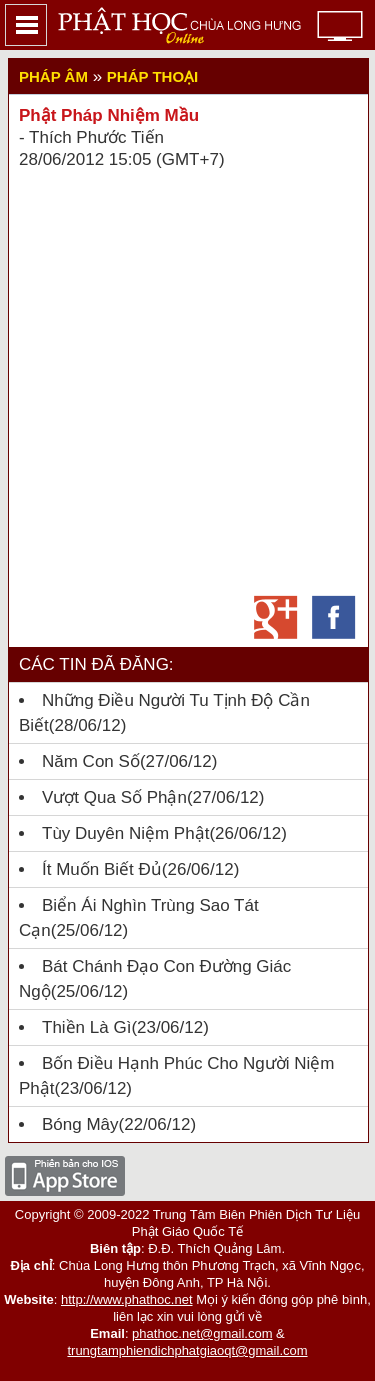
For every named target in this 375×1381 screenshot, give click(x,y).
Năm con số (91, 761)
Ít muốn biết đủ (102, 869)
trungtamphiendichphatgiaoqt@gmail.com (187, 1350)
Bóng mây (80, 1124)
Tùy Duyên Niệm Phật (125, 833)
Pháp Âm (53, 76)
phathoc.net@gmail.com (202, 1333)
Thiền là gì (86, 1027)
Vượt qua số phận (114, 797)
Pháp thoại (152, 76)
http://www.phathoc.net (127, 1299)
